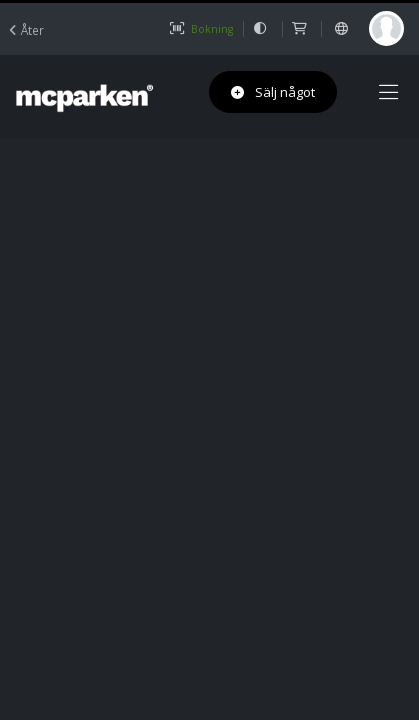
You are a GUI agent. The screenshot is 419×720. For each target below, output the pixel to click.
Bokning (201, 29)
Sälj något (273, 92)
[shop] (301, 29)
